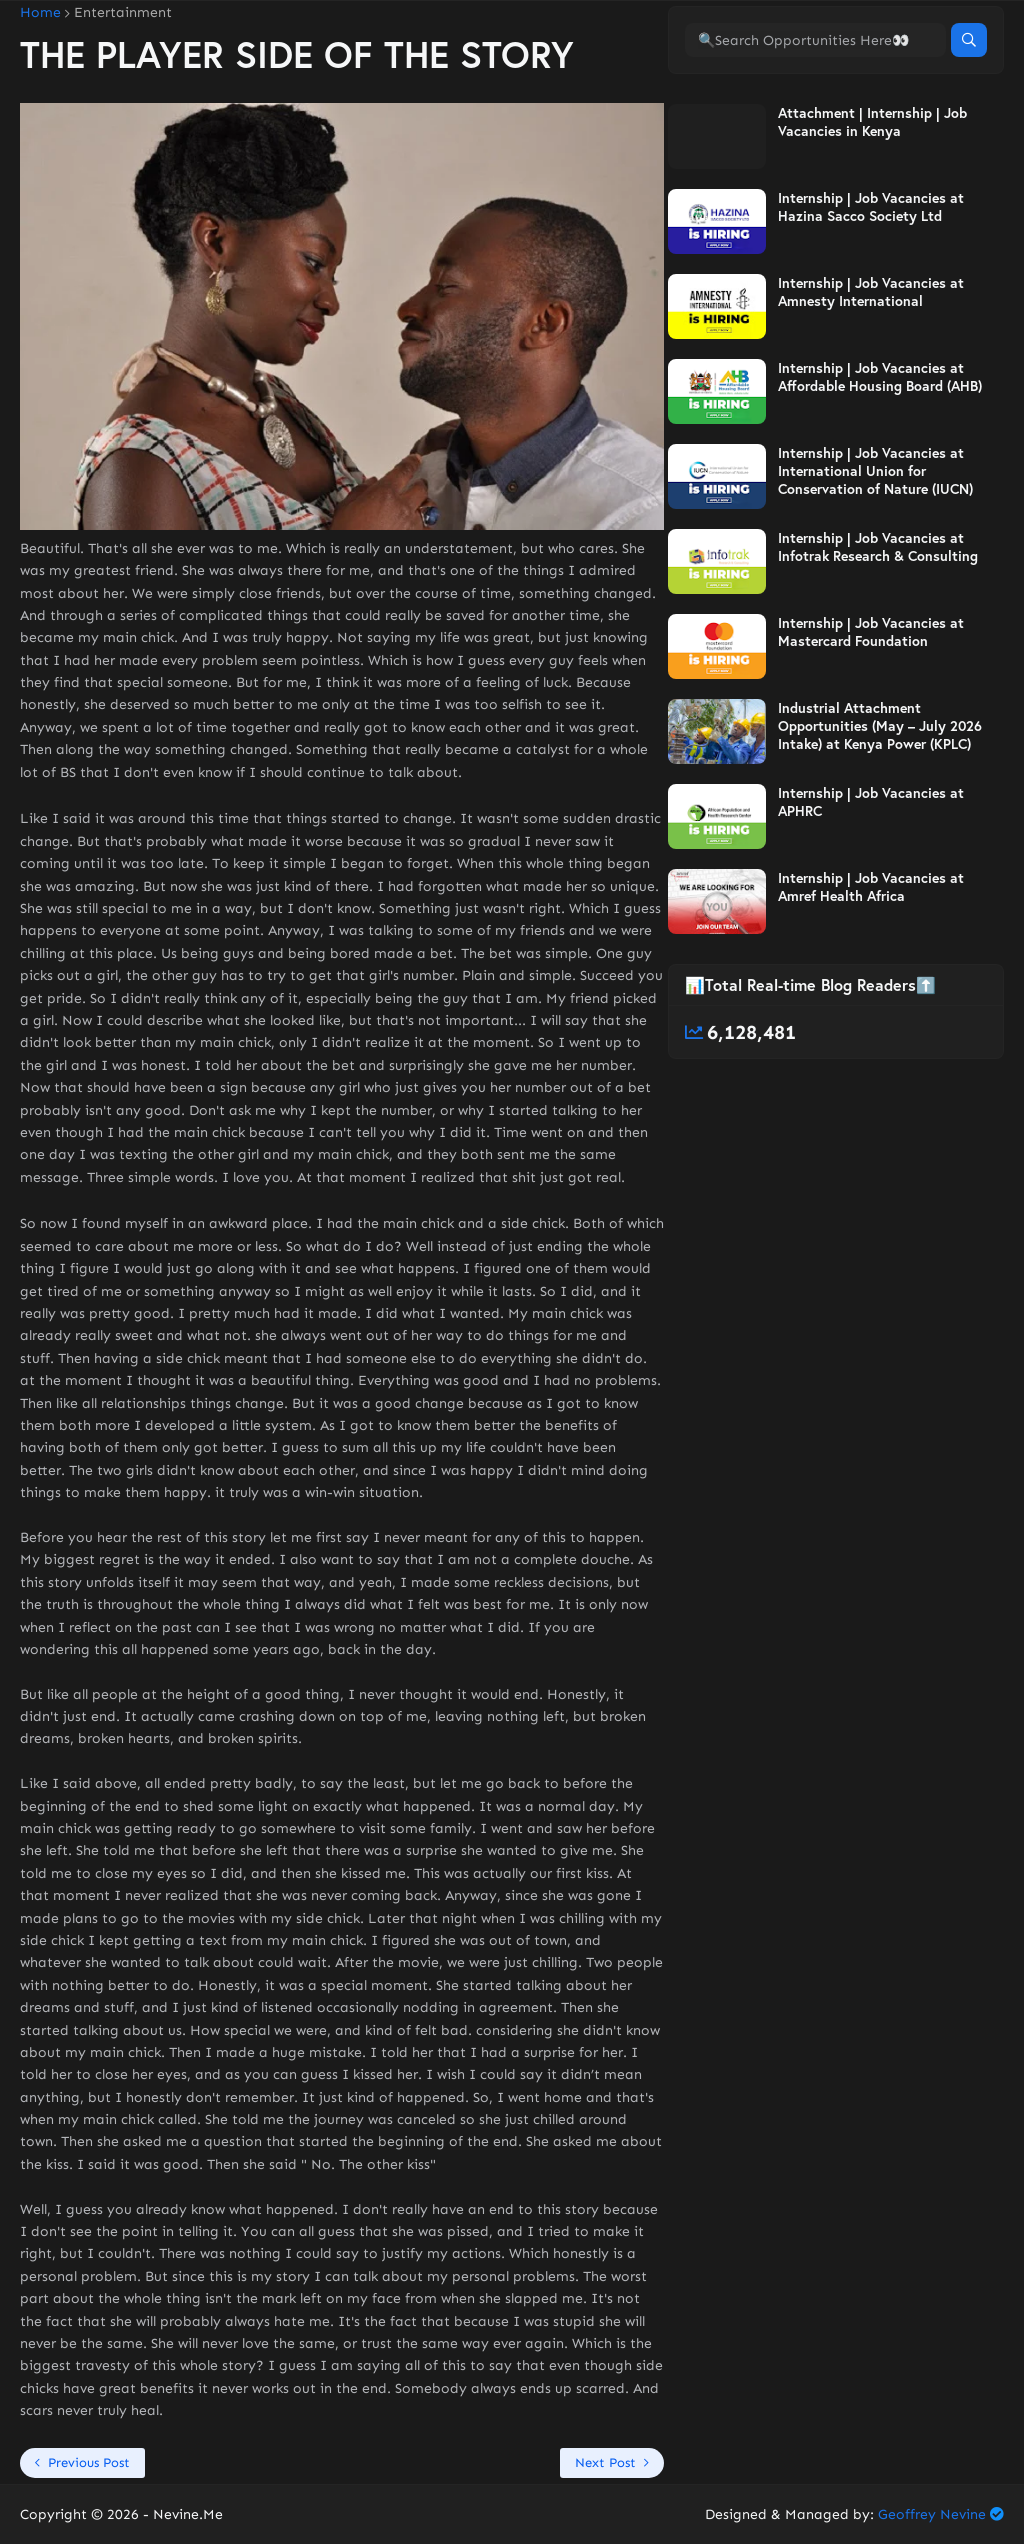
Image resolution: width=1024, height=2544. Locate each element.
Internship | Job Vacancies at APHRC (871, 885)
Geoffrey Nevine (932, 2514)
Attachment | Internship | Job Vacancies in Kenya (872, 205)
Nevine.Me (188, 2514)
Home (40, 13)
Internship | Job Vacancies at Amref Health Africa (871, 970)
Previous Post (89, 2462)
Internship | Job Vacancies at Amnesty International (871, 375)
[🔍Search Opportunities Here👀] (815, 123)
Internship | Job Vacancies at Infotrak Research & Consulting (878, 630)
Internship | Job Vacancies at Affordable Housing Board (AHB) (880, 460)
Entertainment (123, 13)
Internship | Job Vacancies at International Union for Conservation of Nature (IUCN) (875, 554)
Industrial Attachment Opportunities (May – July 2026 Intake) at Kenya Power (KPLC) (880, 809)
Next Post (605, 2462)
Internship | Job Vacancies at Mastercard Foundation (871, 715)
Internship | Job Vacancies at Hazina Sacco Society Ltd (871, 290)
